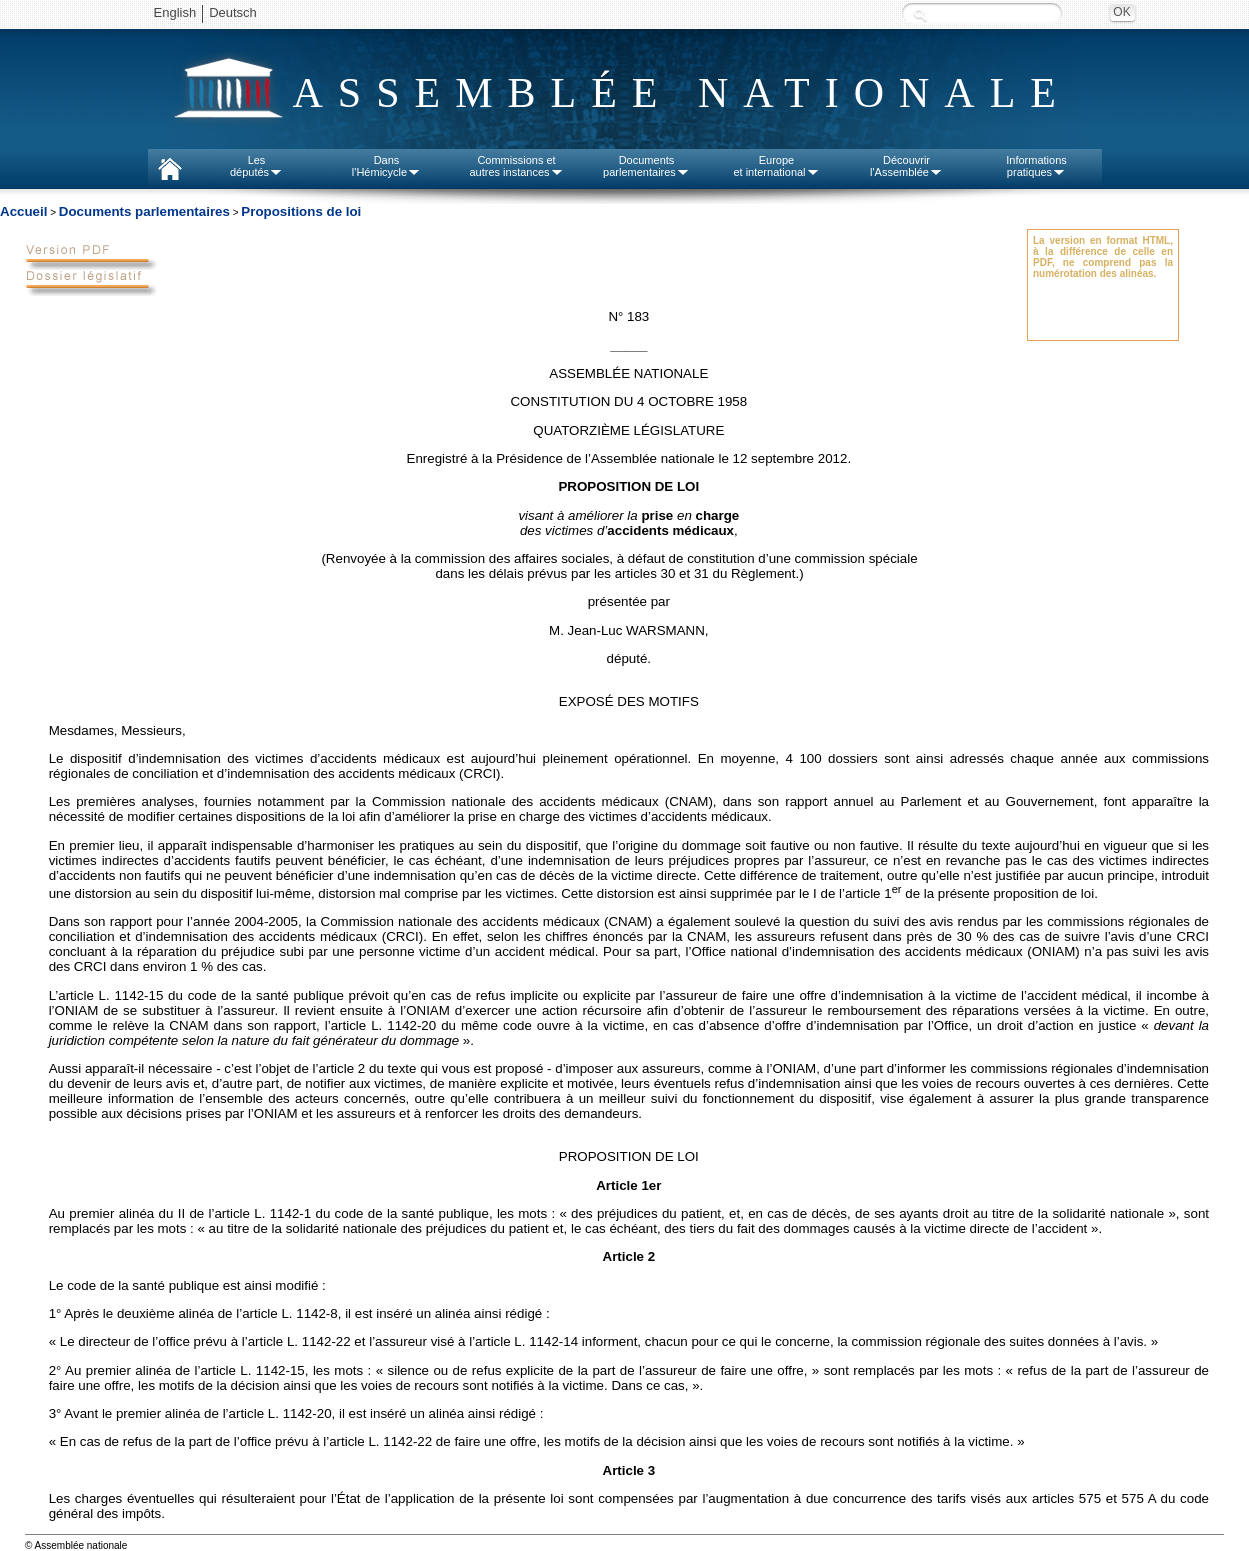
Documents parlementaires (144, 211)
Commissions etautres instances (516, 166)
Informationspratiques (1036, 166)
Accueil (23, 211)
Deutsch (233, 12)
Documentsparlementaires (646, 166)
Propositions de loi (301, 211)
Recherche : (920, 14)
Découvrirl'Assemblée (906, 166)
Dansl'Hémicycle (386, 166)
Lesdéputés (256, 166)
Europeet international (776, 166)
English (175, 12)
